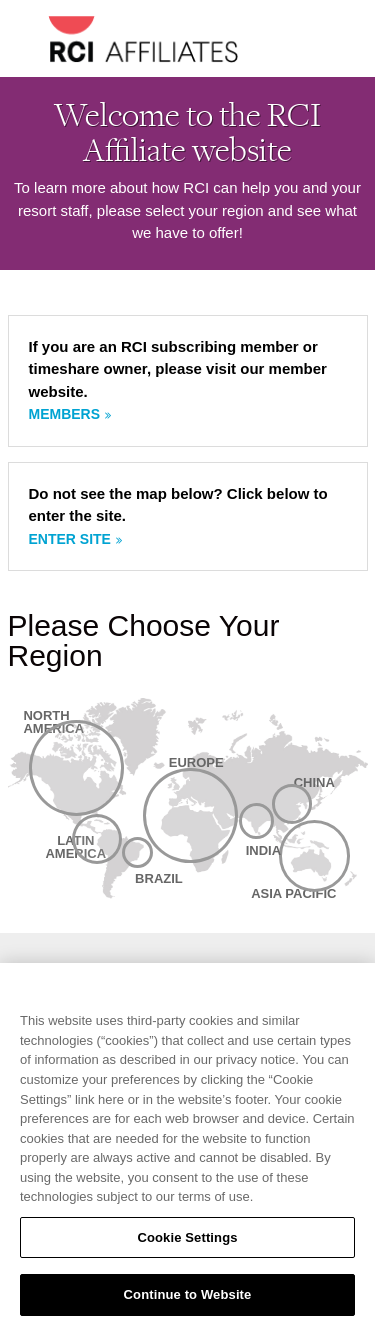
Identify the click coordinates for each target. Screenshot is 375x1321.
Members (65, 414)
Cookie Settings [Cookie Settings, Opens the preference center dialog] (187, 1243)
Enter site (70, 539)
